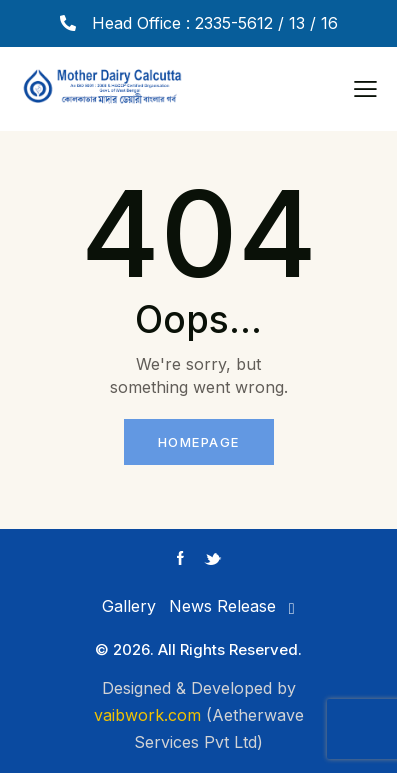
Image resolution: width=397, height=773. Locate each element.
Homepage (199, 442)
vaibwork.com (147, 715)
